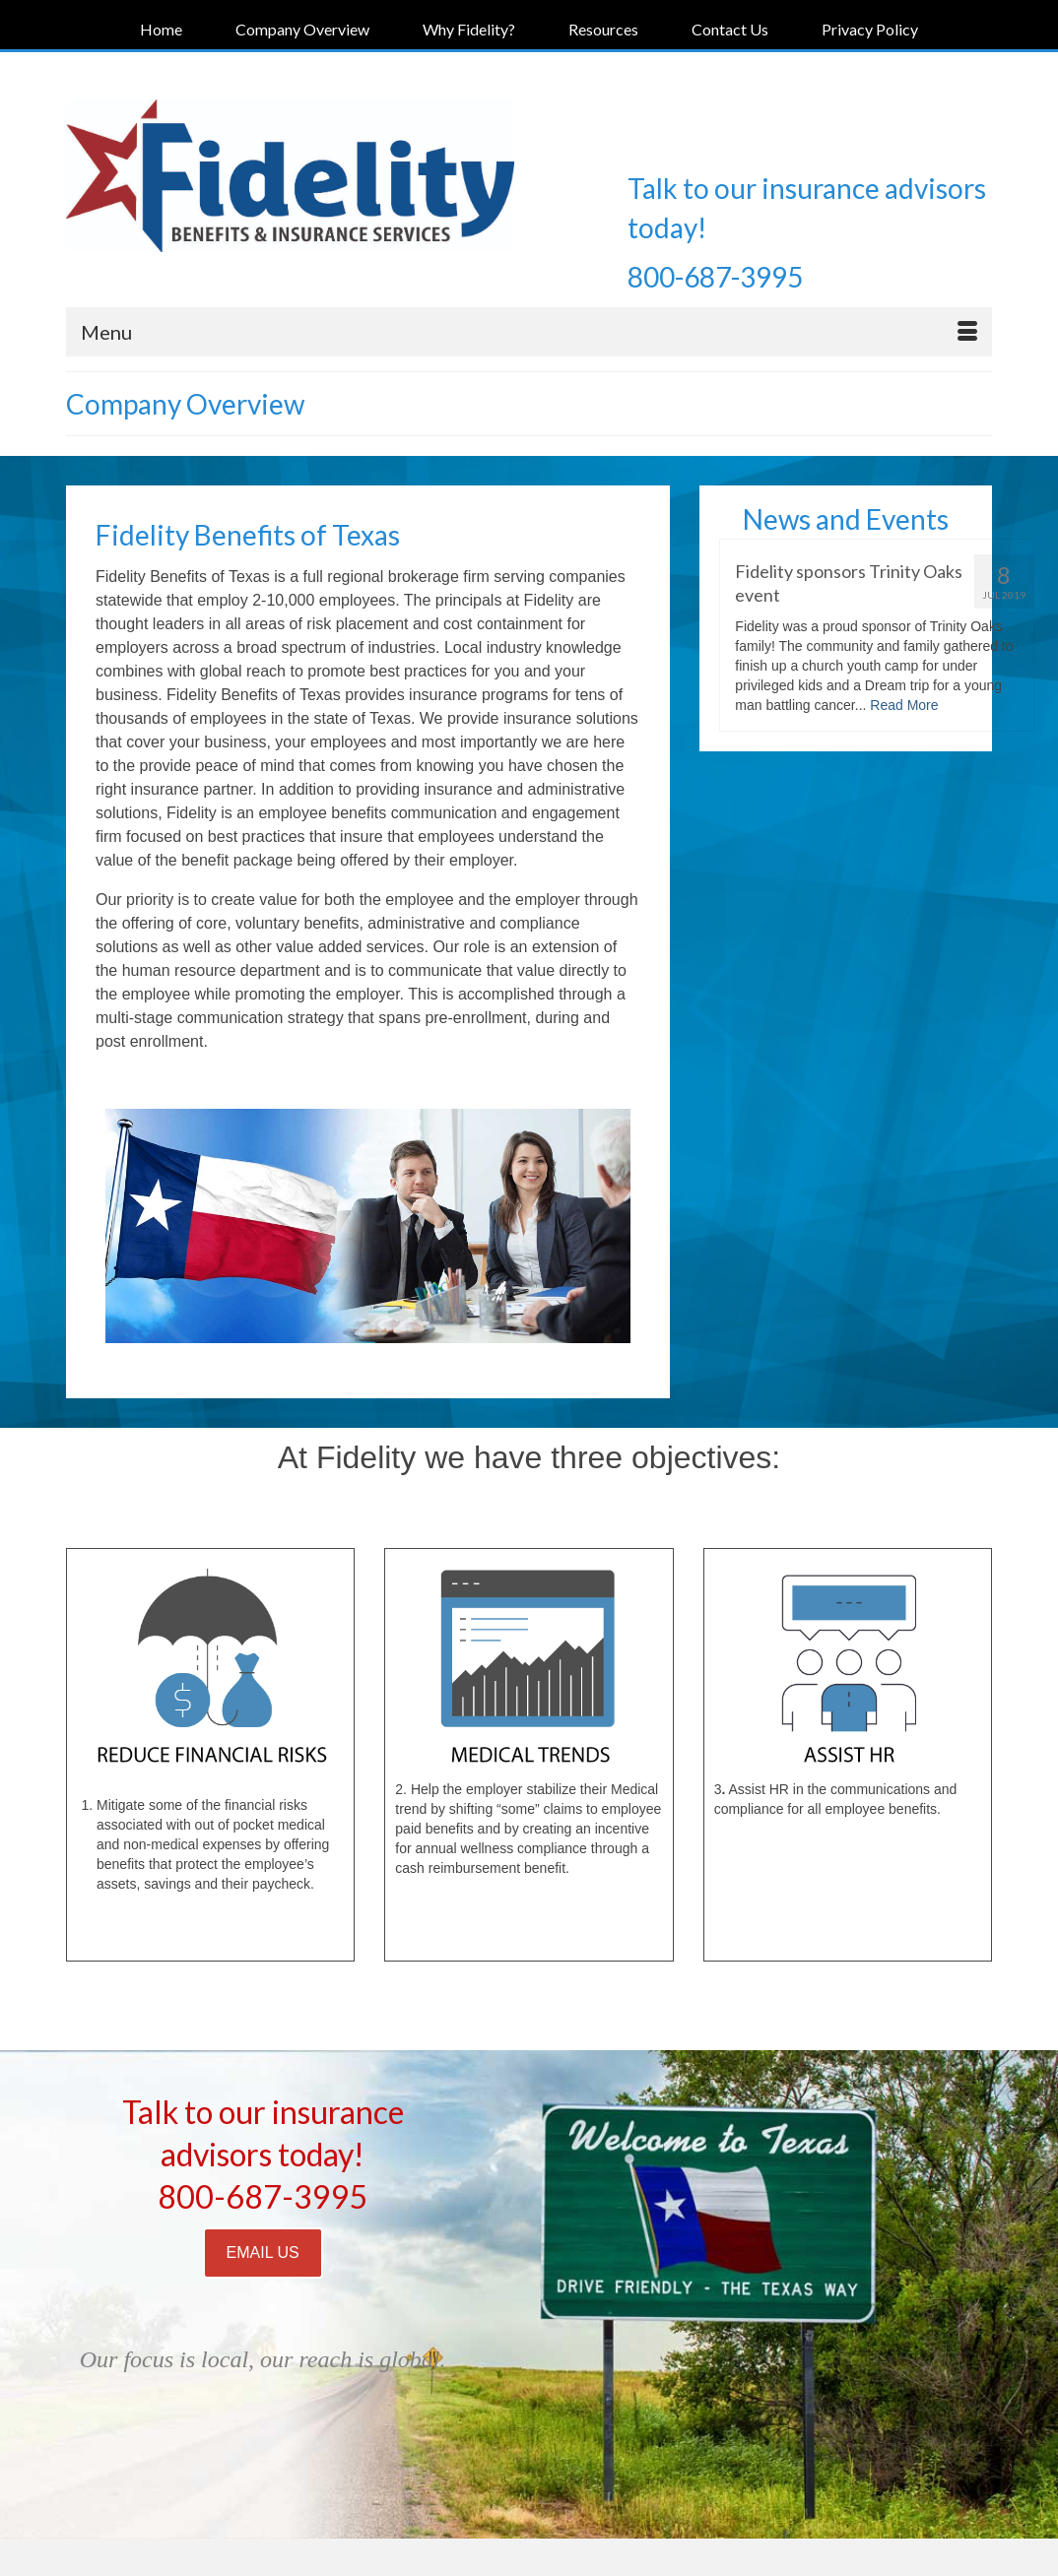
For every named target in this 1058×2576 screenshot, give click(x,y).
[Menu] (529, 331)
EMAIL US (263, 2252)
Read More (904, 705)
